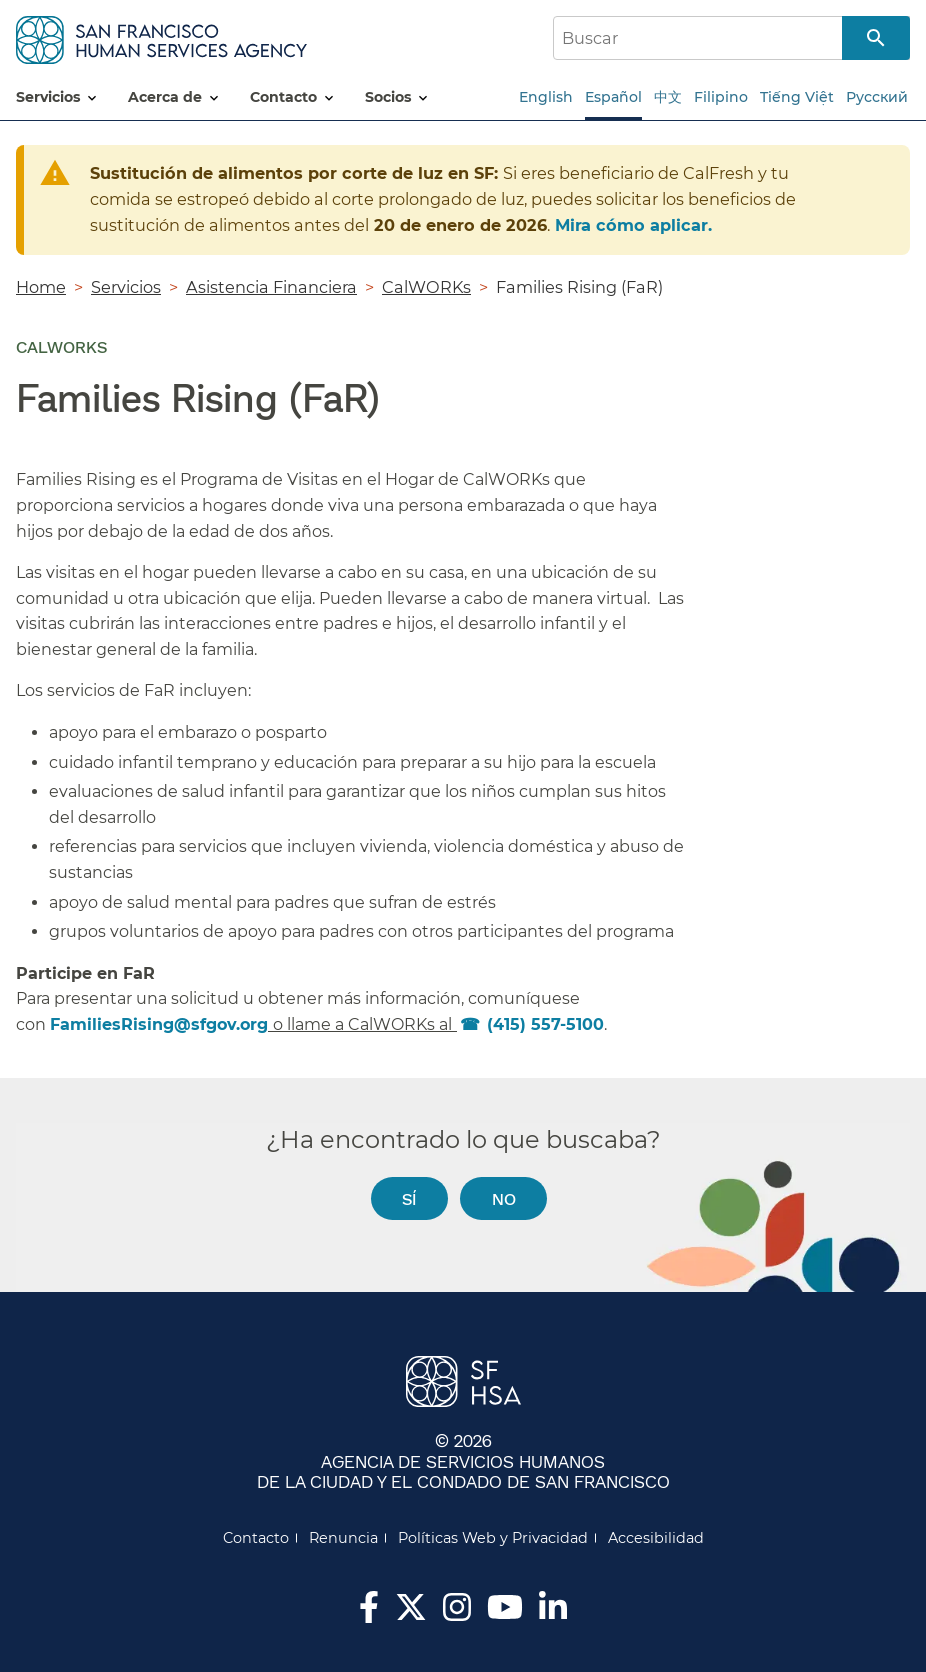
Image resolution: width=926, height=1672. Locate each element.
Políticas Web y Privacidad (493, 1538)
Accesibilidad (656, 1538)
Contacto (256, 1538)
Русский (877, 97)
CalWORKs (426, 287)
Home (41, 287)
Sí (409, 1198)
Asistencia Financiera (271, 287)
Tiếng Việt (797, 97)
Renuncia (343, 1538)
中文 (668, 97)
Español (613, 97)
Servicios (126, 287)
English (546, 97)
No (504, 1198)
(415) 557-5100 (545, 1024)
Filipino (721, 97)
